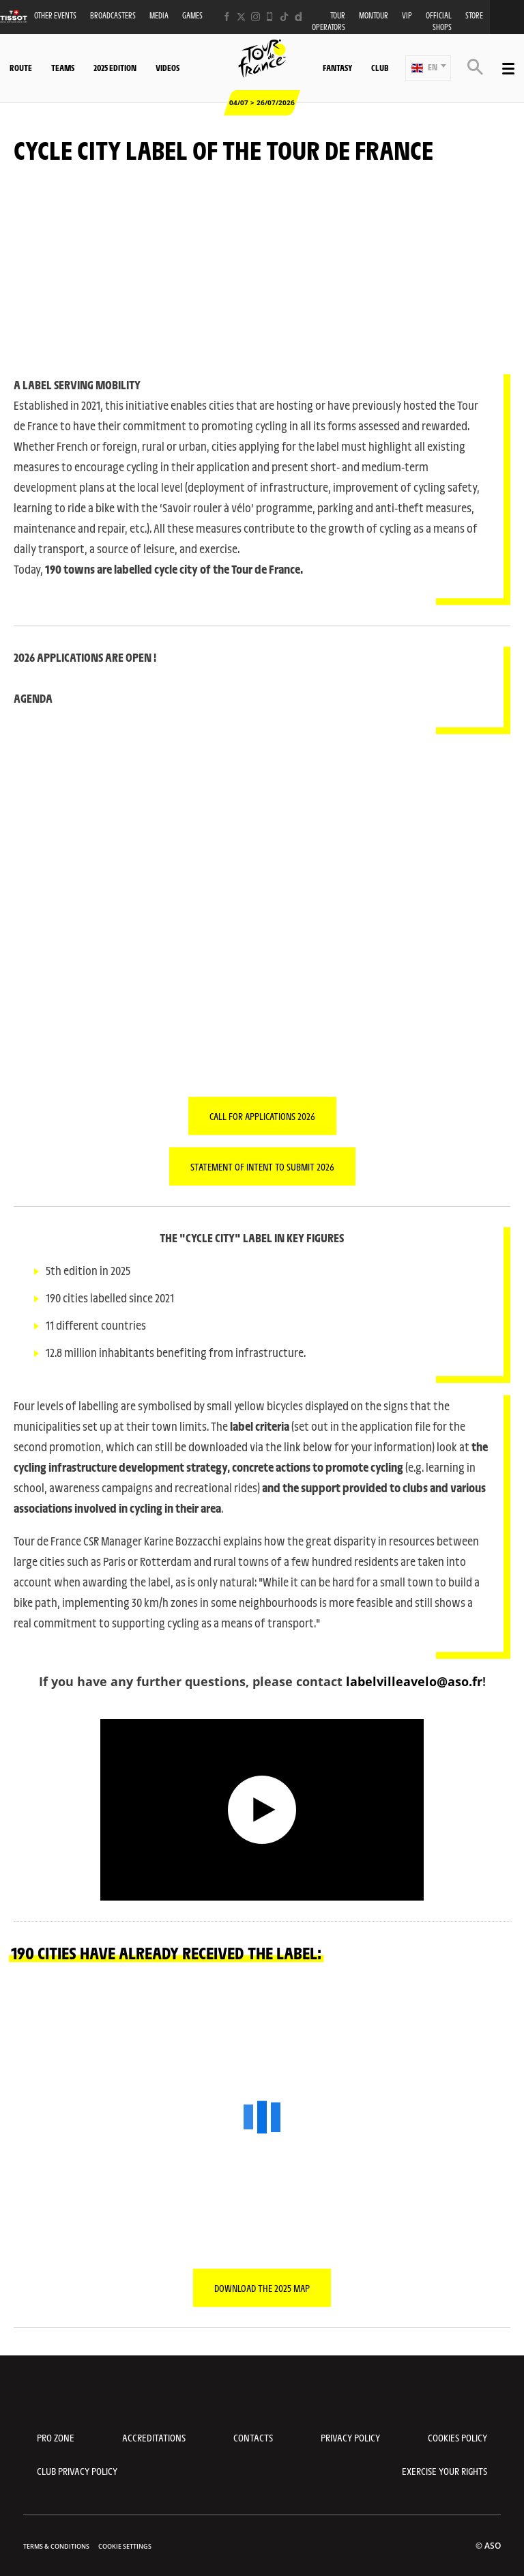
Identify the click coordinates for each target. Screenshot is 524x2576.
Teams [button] (62, 67)
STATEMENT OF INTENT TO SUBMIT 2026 (262, 1166)
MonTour (373, 15)
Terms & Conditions (56, 2546)
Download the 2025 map (262, 2288)
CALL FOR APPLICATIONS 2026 (262, 1116)
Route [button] (21, 67)
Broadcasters (113, 15)
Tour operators (328, 21)
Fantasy (337, 67)
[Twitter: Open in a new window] (241, 17)
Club (379, 67)
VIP (407, 15)
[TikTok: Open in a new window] (284, 17)
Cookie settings (124, 2546)
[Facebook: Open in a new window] (227, 17)
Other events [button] (55, 15)
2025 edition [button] (114, 67)
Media (159, 15)
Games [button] (192, 15)
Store (474, 15)
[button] (428, 68)
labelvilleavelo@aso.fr (414, 1681)
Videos (167, 67)
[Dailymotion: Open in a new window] (298, 17)
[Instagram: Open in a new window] (255, 17)
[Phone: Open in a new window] (270, 17)
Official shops (439, 21)
